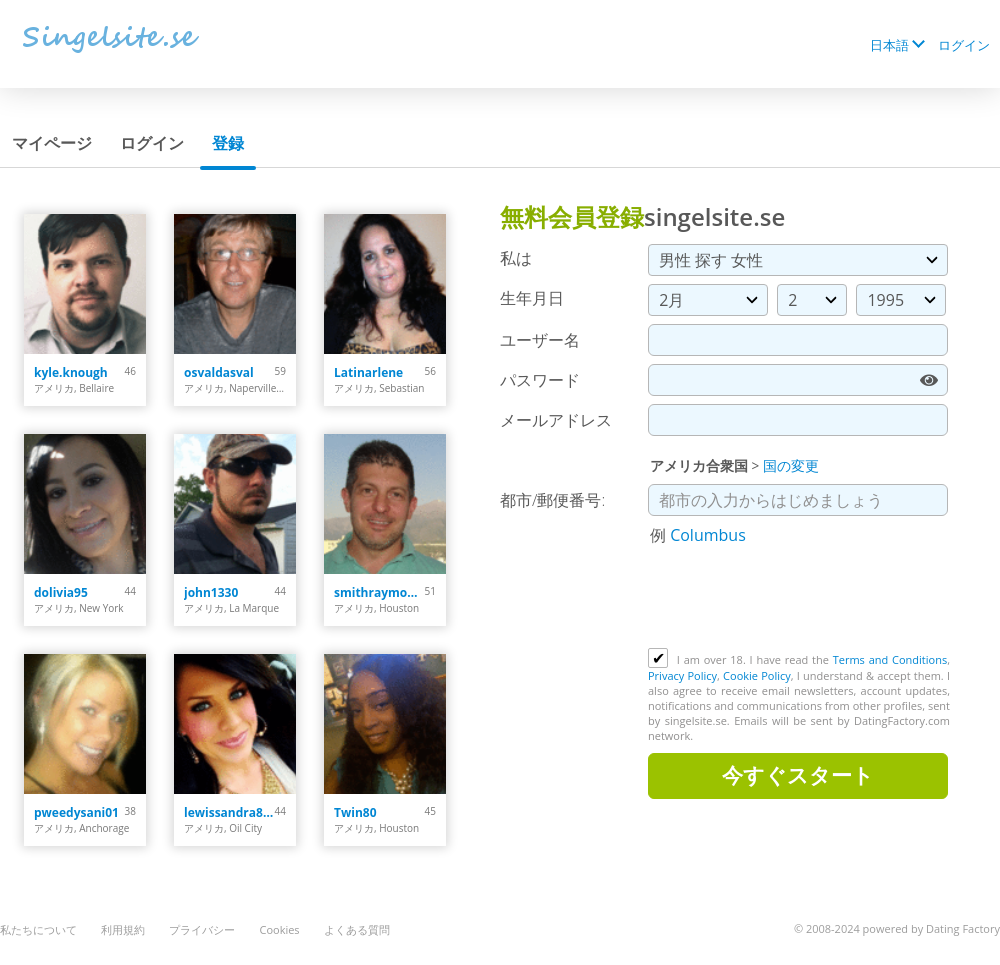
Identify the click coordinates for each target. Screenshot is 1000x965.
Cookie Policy (757, 675)
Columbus (708, 535)
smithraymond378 (379, 592)
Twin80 (355, 812)
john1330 (211, 592)
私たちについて (38, 929)
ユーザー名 (540, 340)
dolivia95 (61, 592)
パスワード (540, 380)
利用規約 (123, 929)
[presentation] (800, 599)
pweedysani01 (76, 812)
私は (516, 258)
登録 (228, 143)
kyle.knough (71, 372)
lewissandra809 (229, 812)
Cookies (279, 929)
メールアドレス (556, 420)
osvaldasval (219, 372)
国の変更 (791, 465)
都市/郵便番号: (552, 500)
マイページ (52, 143)
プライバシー (202, 929)
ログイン (964, 45)
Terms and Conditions (890, 659)
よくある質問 (357, 929)
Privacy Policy (682, 675)
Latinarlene (368, 372)
